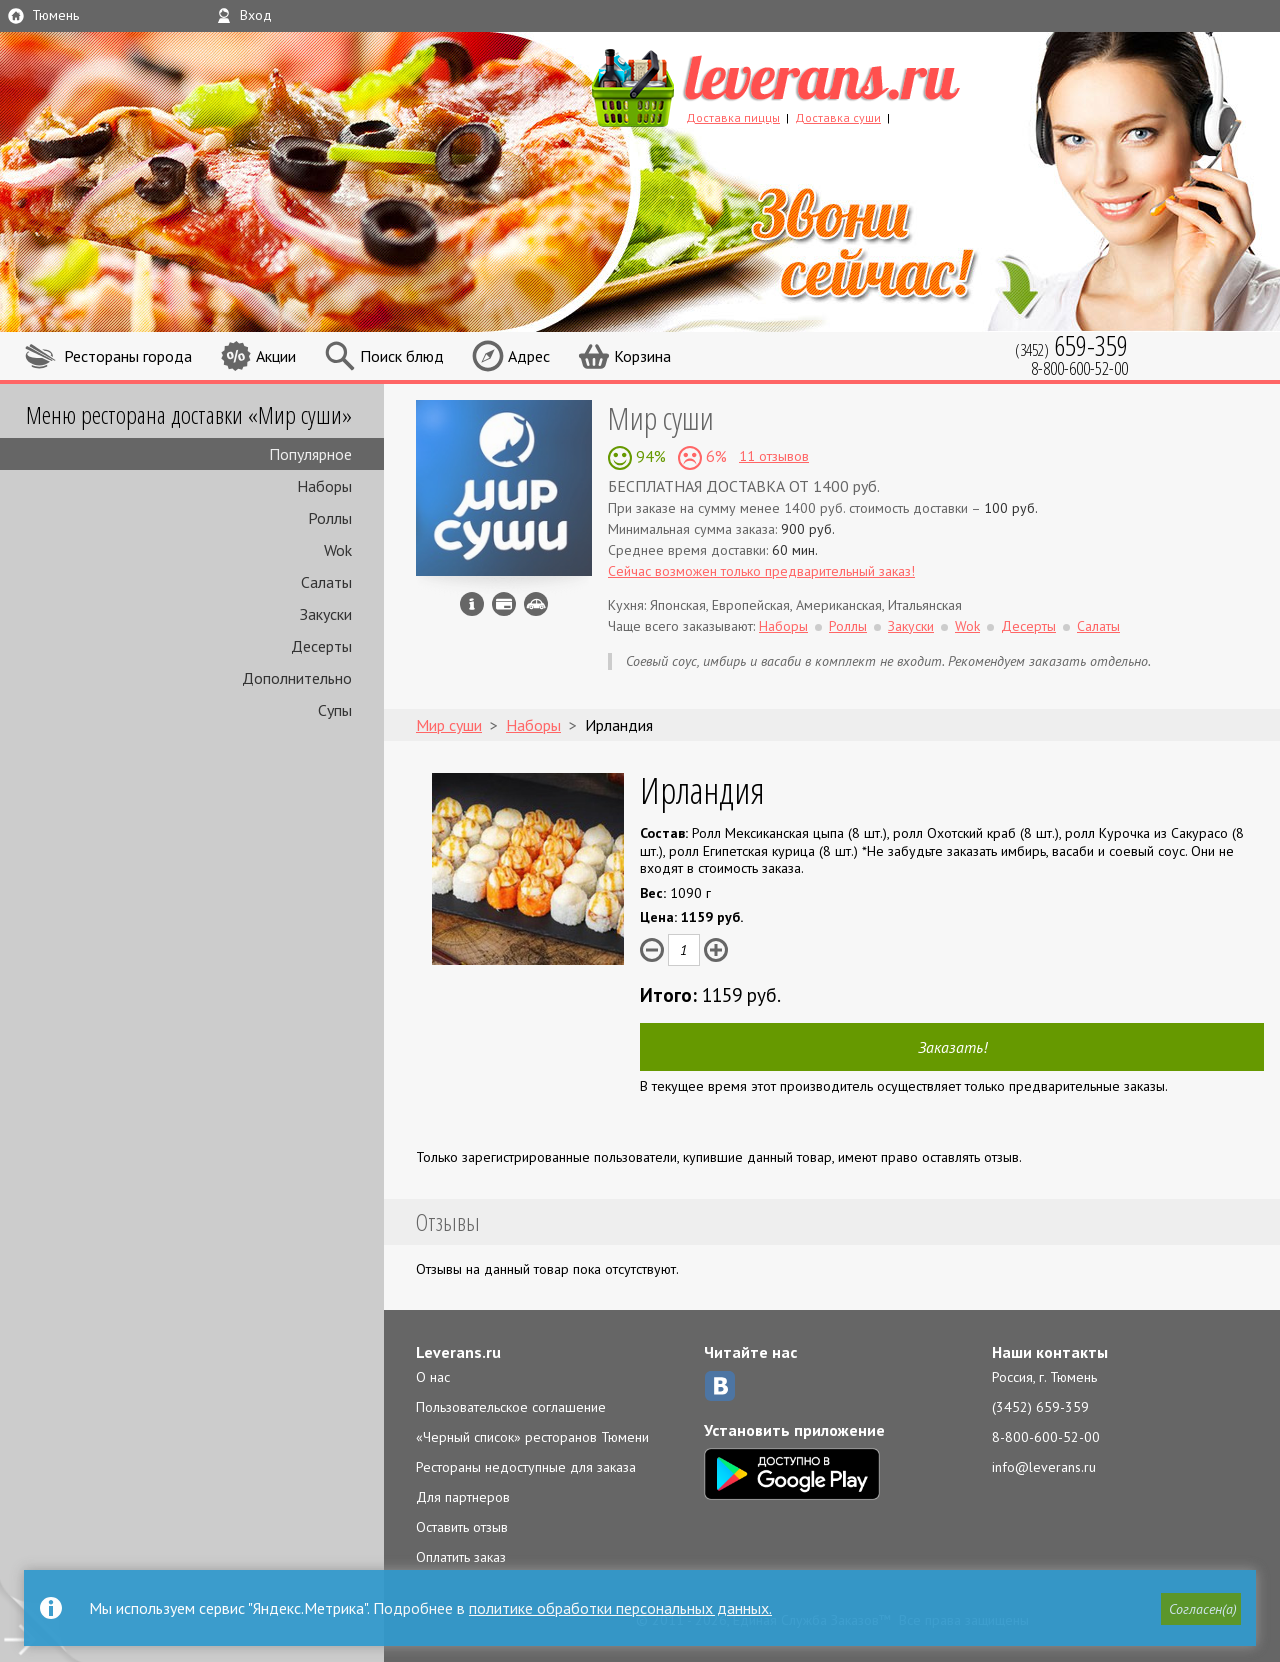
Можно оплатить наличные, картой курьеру (504, 604)
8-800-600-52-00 (1046, 1437)
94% (649, 456)
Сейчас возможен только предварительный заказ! (761, 571)
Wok (338, 550)
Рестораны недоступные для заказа (526, 1467)
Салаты (326, 582)
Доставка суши (838, 117)
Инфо (472, 604)
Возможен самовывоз (536, 604)
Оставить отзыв (462, 1527)
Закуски (326, 614)
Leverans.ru (458, 1352)
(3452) (1071, 345)
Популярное (310, 454)
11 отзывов (774, 456)
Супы (335, 710)
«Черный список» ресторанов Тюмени (532, 1437)
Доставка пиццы (733, 117)
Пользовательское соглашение (511, 1407)
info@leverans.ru (1044, 1467)
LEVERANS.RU (814, 85)
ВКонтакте (720, 1386)
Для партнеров (463, 1497)
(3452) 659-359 (1040, 1407)
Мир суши (661, 417)
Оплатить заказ (461, 1557)
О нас (433, 1377)
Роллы (330, 518)
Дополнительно (297, 678)
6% (714, 456)
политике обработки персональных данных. (620, 1608)
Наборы (324, 486)
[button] (1201, 1609)
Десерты (321, 646)
